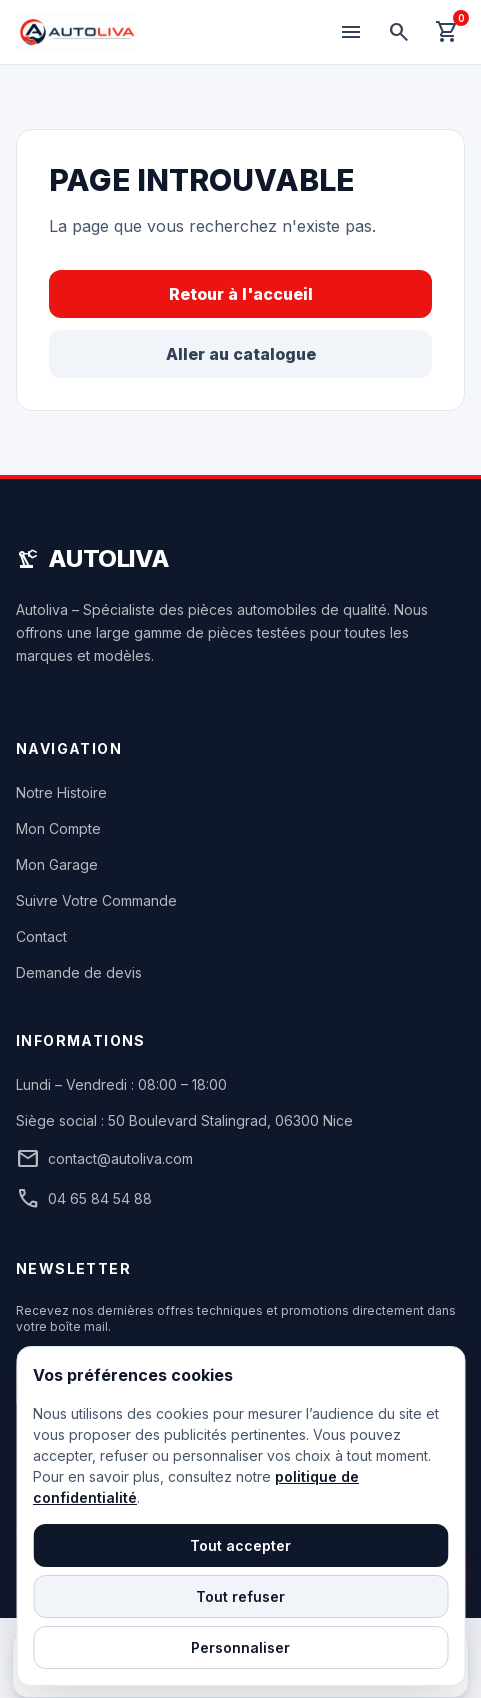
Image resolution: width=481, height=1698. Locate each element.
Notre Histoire (61, 792)
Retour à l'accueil (241, 294)
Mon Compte (58, 828)
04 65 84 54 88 (84, 1199)
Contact (41, 936)
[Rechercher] (399, 32)
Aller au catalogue (241, 354)
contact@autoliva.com (104, 1159)
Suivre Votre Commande (96, 900)
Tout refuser (240, 1596)
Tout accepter (240, 1545)
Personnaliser (240, 1647)
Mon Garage (57, 864)
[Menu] (351, 32)
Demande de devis (79, 972)
